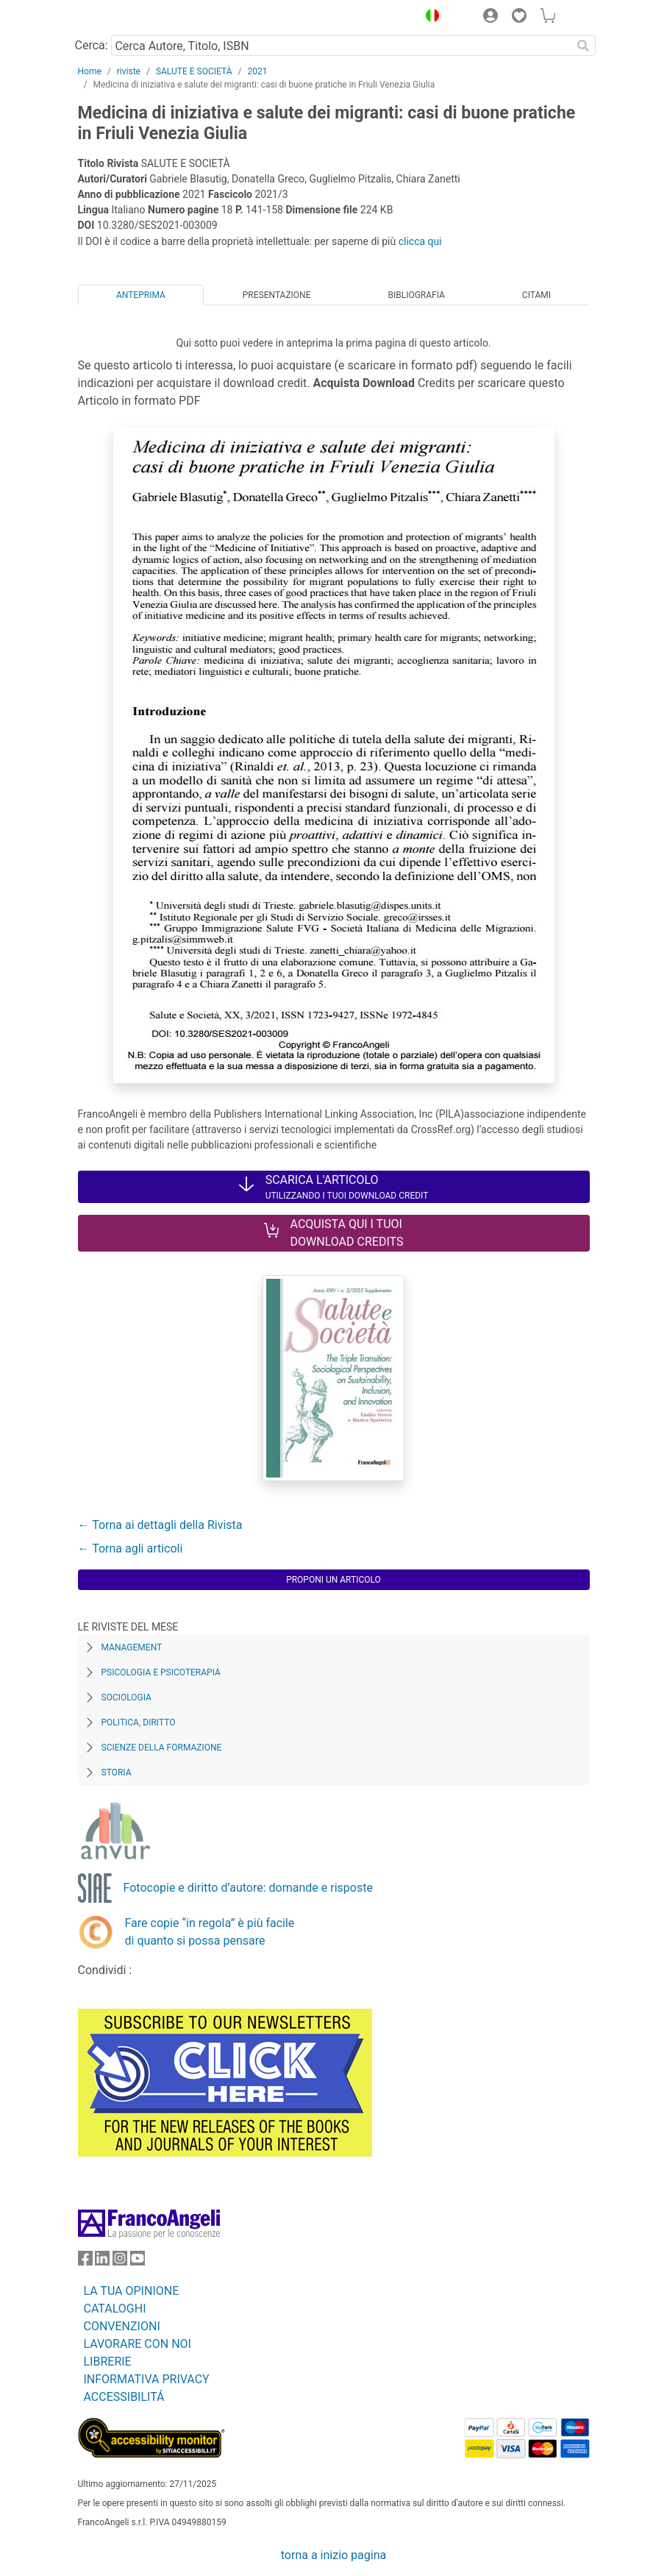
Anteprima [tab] (140, 295)
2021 (257, 71)
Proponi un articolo (333, 1580)
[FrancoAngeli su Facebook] (85, 2261)
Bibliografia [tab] (416, 295)
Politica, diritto (138, 1722)
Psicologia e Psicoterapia (161, 1672)
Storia (116, 1772)
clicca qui (420, 241)
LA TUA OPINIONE (131, 2291)
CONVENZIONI (122, 2326)
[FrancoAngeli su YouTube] (137, 2261)
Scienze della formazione (161, 1747)
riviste (128, 71)
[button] (429, 17)
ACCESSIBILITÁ (124, 2397)
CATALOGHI (115, 2309)
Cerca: (91, 45)
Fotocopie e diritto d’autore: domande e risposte (248, 1888)
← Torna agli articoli (130, 1548)
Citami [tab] (536, 295)
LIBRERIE (108, 2362)
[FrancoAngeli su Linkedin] (102, 2261)
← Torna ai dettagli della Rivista (160, 1525)
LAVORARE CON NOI (137, 2344)
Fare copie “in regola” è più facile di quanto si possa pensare (210, 1932)
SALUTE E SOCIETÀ (194, 71)
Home (89, 71)
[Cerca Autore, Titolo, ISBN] (341, 45)
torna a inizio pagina (333, 2555)
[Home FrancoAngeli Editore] (127, 17)
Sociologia (126, 1697)
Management (132, 1647)
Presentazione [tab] (277, 295)
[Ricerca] (584, 45)
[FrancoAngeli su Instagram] (120, 2261)
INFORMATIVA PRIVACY (147, 2379)
